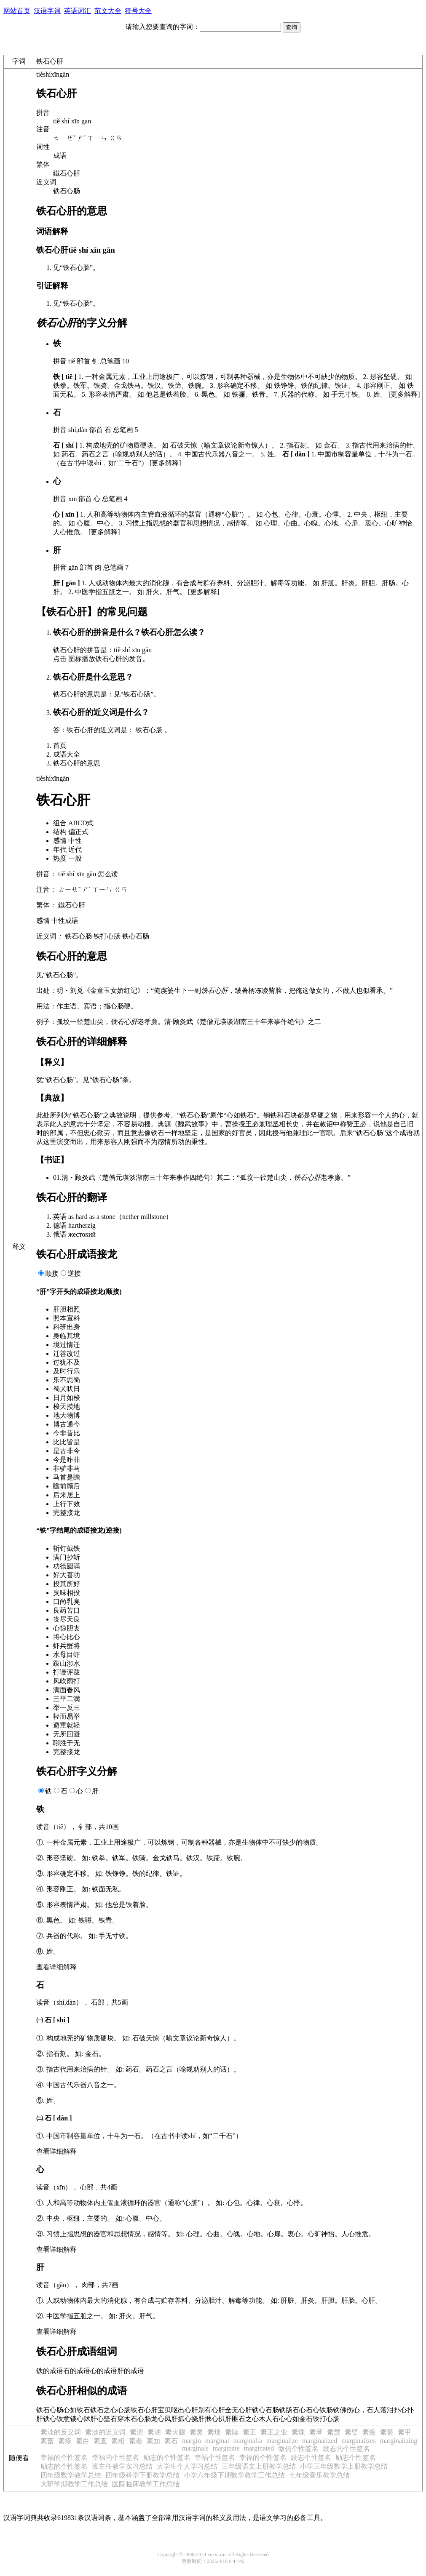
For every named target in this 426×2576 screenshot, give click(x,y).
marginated (259, 2448)
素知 (153, 2441)
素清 (136, 2432)
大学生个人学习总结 (187, 2466)
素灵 (196, 2432)
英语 (60, 1216)
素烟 (214, 2432)
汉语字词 (47, 10)
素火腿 (175, 2432)
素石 (171, 2441)
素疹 (65, 2441)
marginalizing (399, 2440)
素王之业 (273, 2432)
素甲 (404, 2432)
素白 (82, 2441)
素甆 (387, 2432)
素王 (249, 2432)
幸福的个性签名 (64, 2457)
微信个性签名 (298, 2448)
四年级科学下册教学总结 (142, 2475)
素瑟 (333, 2432)
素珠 (298, 2432)
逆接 (74, 1273)
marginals (195, 2448)
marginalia (247, 2440)
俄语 (60, 1234)
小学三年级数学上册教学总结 (344, 2466)
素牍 (231, 2432)
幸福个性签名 (215, 2457)
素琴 (316, 2432)
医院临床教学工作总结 (146, 2484)
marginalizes (358, 2440)
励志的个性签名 (346, 2448)
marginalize (282, 2440)
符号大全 (138, 10)
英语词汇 (77, 10)
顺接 (52, 1273)
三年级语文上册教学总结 (259, 2466)
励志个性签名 (311, 2457)
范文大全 (107, 10)
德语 (60, 1225)
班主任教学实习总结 (122, 2466)
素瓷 (369, 2432)
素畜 (47, 2441)
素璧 (351, 2432)
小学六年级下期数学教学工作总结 (234, 2475)
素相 (118, 2441)
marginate (226, 2448)
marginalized (319, 2440)
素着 (135, 2441)
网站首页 (16, 10)
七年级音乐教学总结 (319, 2475)
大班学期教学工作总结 (74, 2484)
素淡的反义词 (60, 2432)
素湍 (154, 2432)
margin (191, 2440)
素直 (100, 2441)
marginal (217, 2440)
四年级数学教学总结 (70, 2475)
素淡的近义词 (105, 2432)
